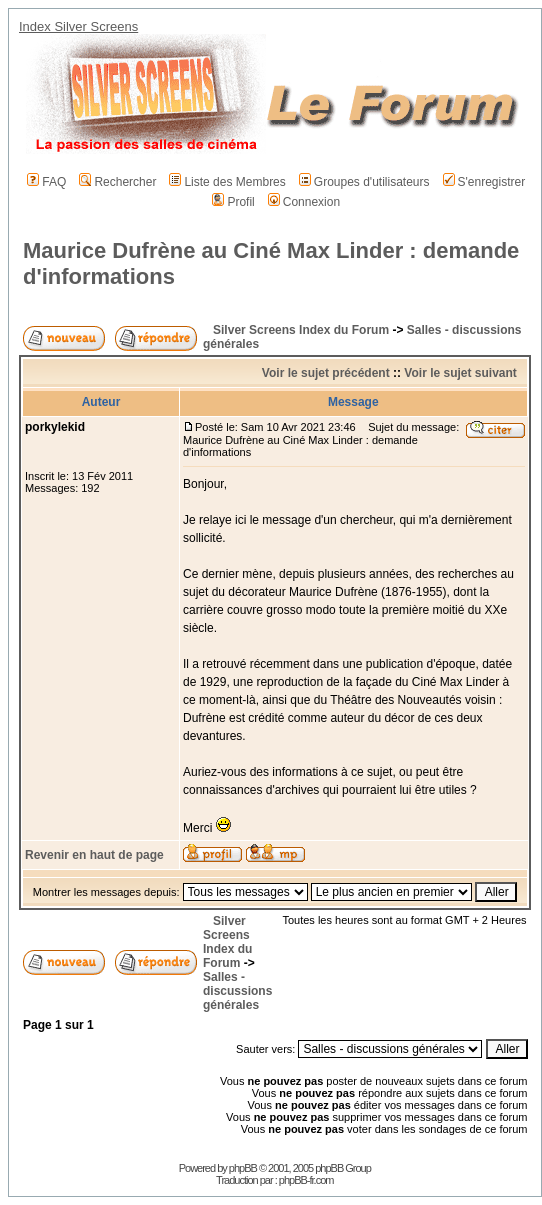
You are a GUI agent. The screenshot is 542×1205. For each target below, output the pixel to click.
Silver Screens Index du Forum (301, 330)
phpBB (243, 1168)
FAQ (46, 182)
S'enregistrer (484, 182)
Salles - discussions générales (237, 991)
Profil (233, 202)
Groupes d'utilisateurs (364, 182)
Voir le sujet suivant (460, 373)
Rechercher (117, 182)
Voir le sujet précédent (326, 373)
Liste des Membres (227, 182)
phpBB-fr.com (306, 1180)
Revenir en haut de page (94, 855)
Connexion (304, 202)
